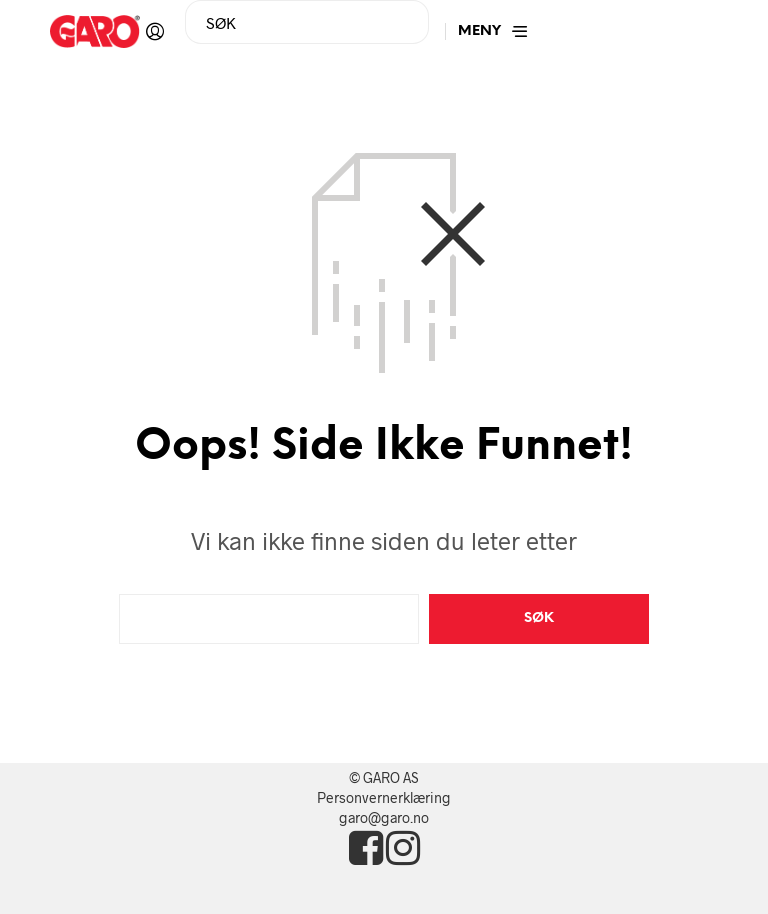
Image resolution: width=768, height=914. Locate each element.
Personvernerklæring (384, 797)
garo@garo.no (384, 817)
